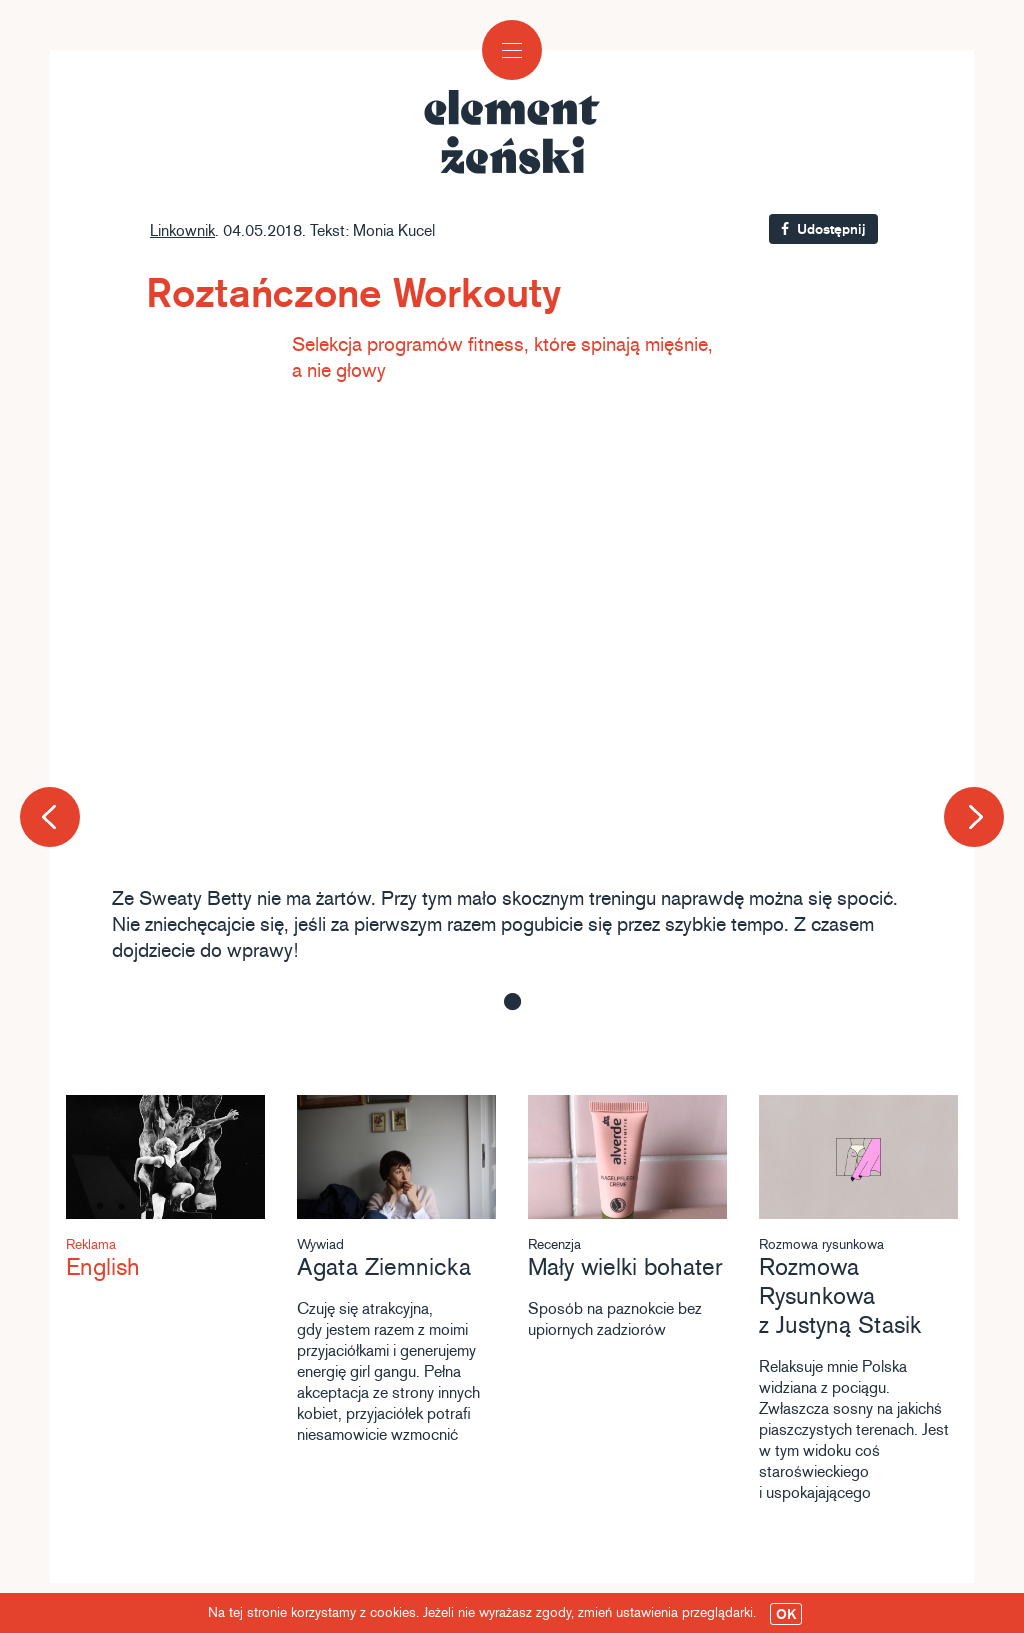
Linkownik (182, 230)
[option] (512, 689)
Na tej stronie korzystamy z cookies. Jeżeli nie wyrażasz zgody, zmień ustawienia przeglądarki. (505, 1614)
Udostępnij (823, 229)
